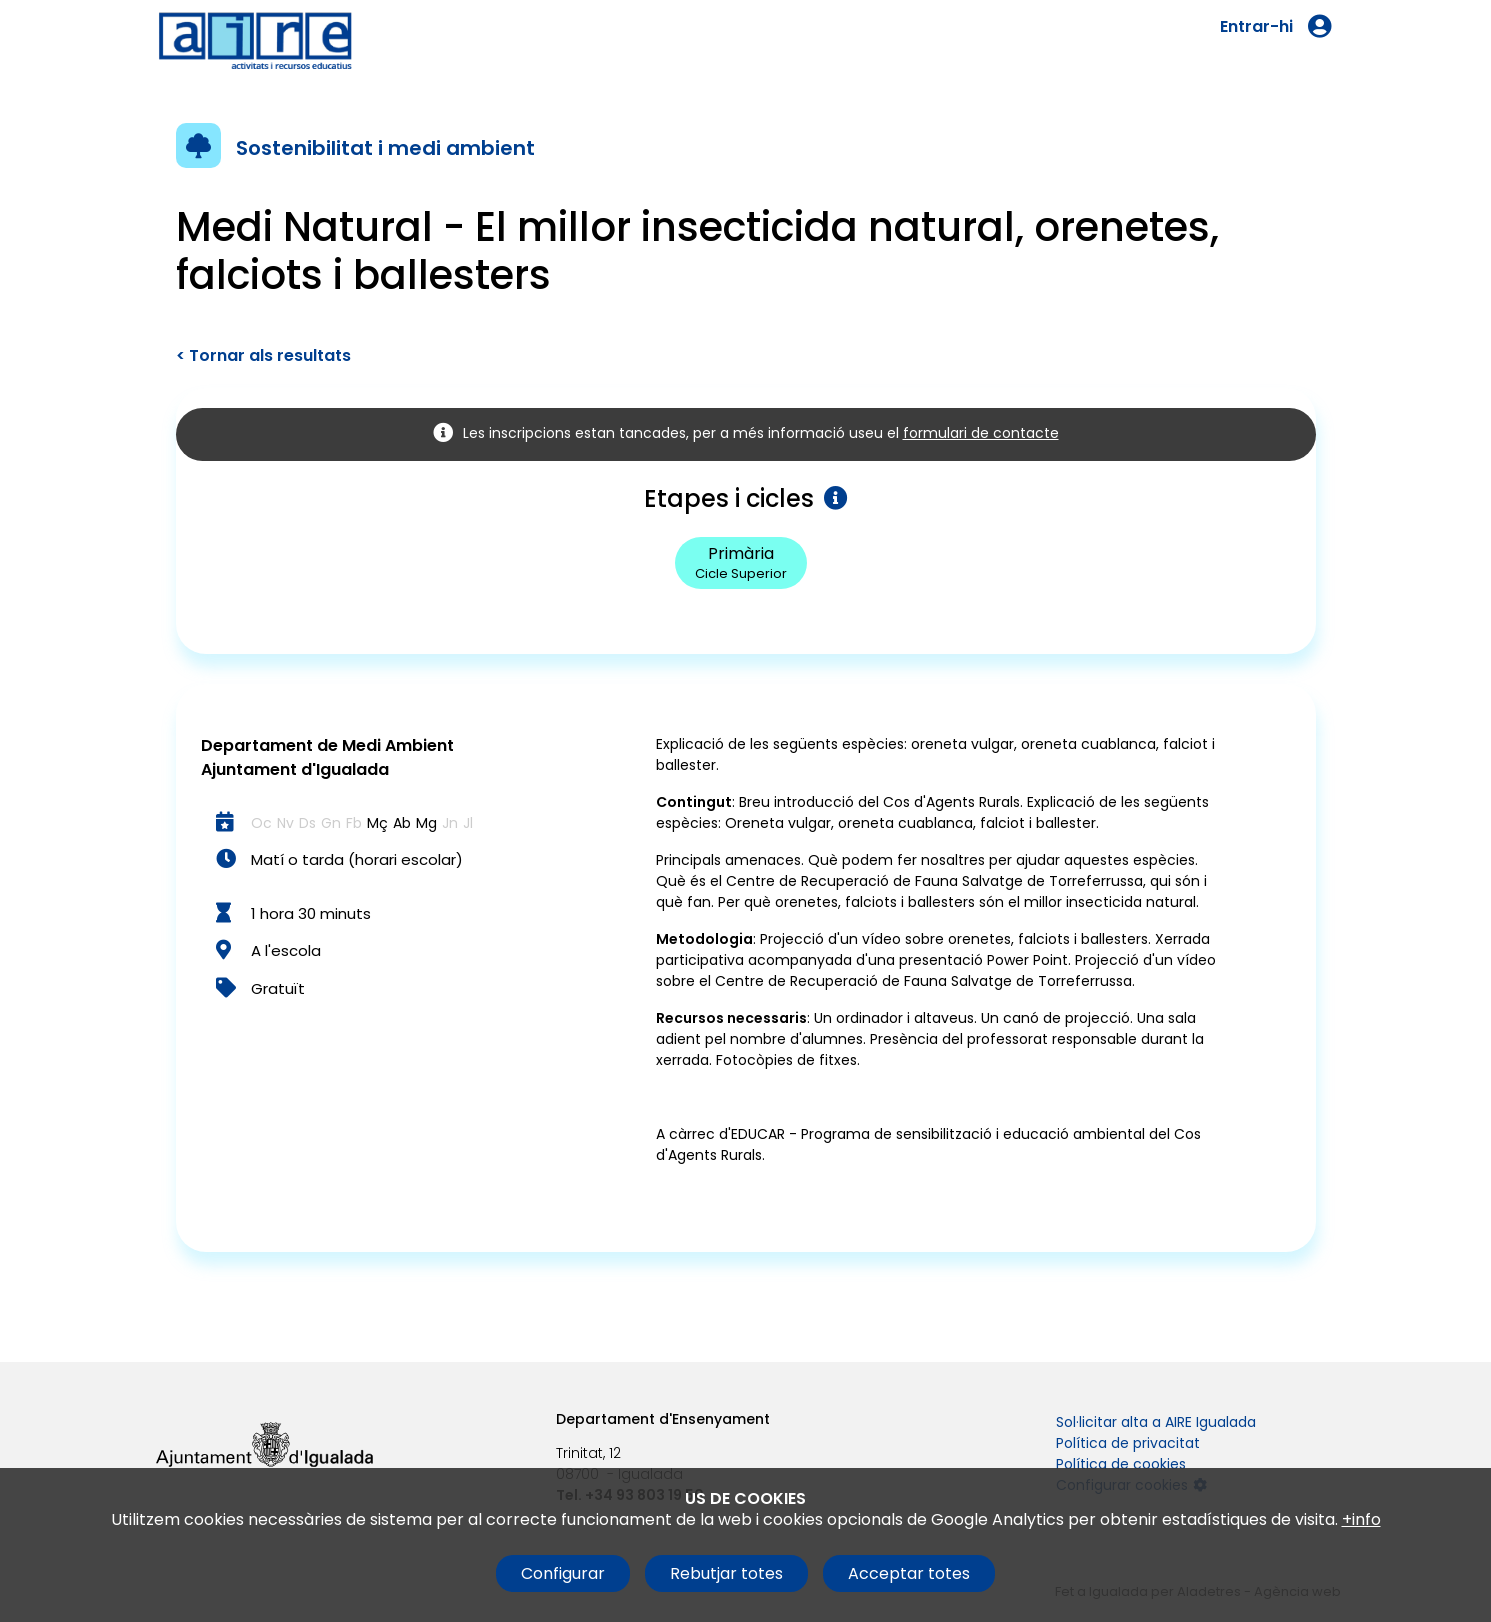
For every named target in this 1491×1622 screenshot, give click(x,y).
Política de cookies (1121, 1464)
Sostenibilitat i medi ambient (385, 148)
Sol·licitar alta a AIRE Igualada (1156, 1422)
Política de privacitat (1128, 1443)
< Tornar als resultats (263, 355)
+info (1361, 1519)
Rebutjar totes (726, 1573)
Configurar (563, 1573)
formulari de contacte (981, 433)
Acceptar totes (909, 1573)
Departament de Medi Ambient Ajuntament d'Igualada (327, 757)
